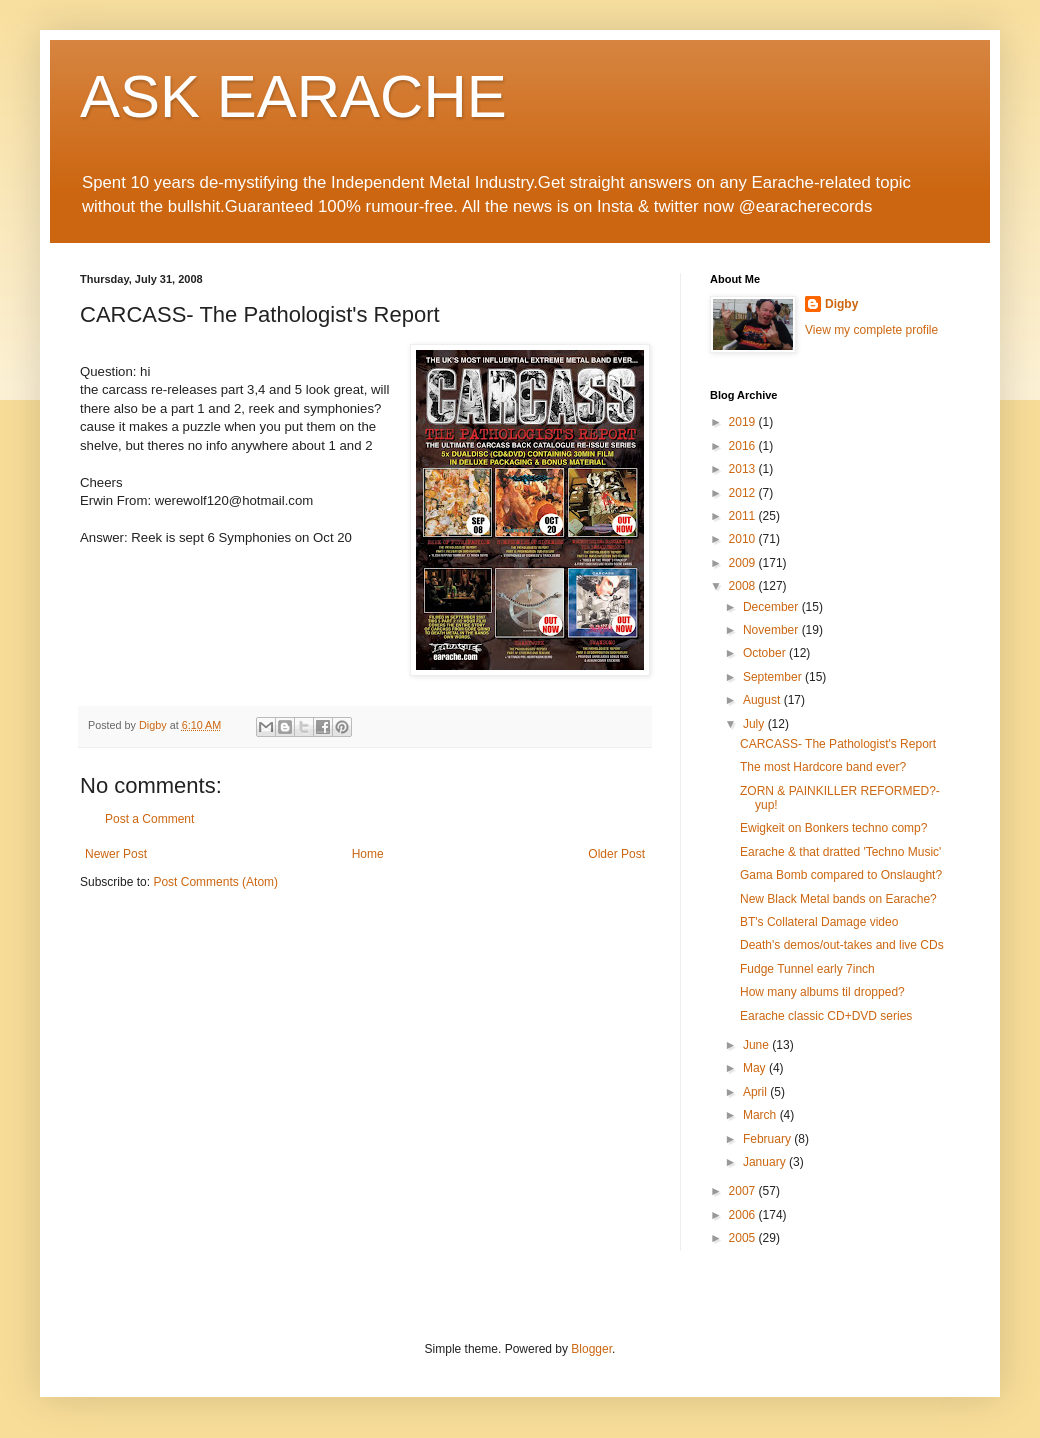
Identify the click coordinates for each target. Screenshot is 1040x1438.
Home (368, 854)
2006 (744, 1215)
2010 (744, 539)
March (761, 1115)
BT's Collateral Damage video (819, 922)
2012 (744, 493)
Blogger (591, 1349)
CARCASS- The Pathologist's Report (838, 744)
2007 (744, 1191)
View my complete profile (871, 330)
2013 (744, 469)
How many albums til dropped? (822, 992)
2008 (744, 586)
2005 (744, 1238)
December (772, 607)
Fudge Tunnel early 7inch (807, 969)
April (756, 1092)
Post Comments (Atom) (215, 882)
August (763, 700)
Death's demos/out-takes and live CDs (842, 945)
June (757, 1045)
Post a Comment (149, 819)
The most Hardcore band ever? (823, 767)
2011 (744, 516)
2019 (744, 422)
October (766, 653)
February (768, 1139)
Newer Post (116, 854)
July (755, 724)
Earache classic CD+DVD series (826, 1016)
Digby (841, 304)
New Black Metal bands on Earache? (838, 899)
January (766, 1162)
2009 (744, 563)
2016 (744, 446)
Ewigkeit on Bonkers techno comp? (833, 828)
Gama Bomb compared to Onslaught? (841, 875)
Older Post (616, 854)
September (774, 677)
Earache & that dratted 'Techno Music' (840, 852)
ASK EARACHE (293, 96)
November (772, 630)
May (756, 1068)
